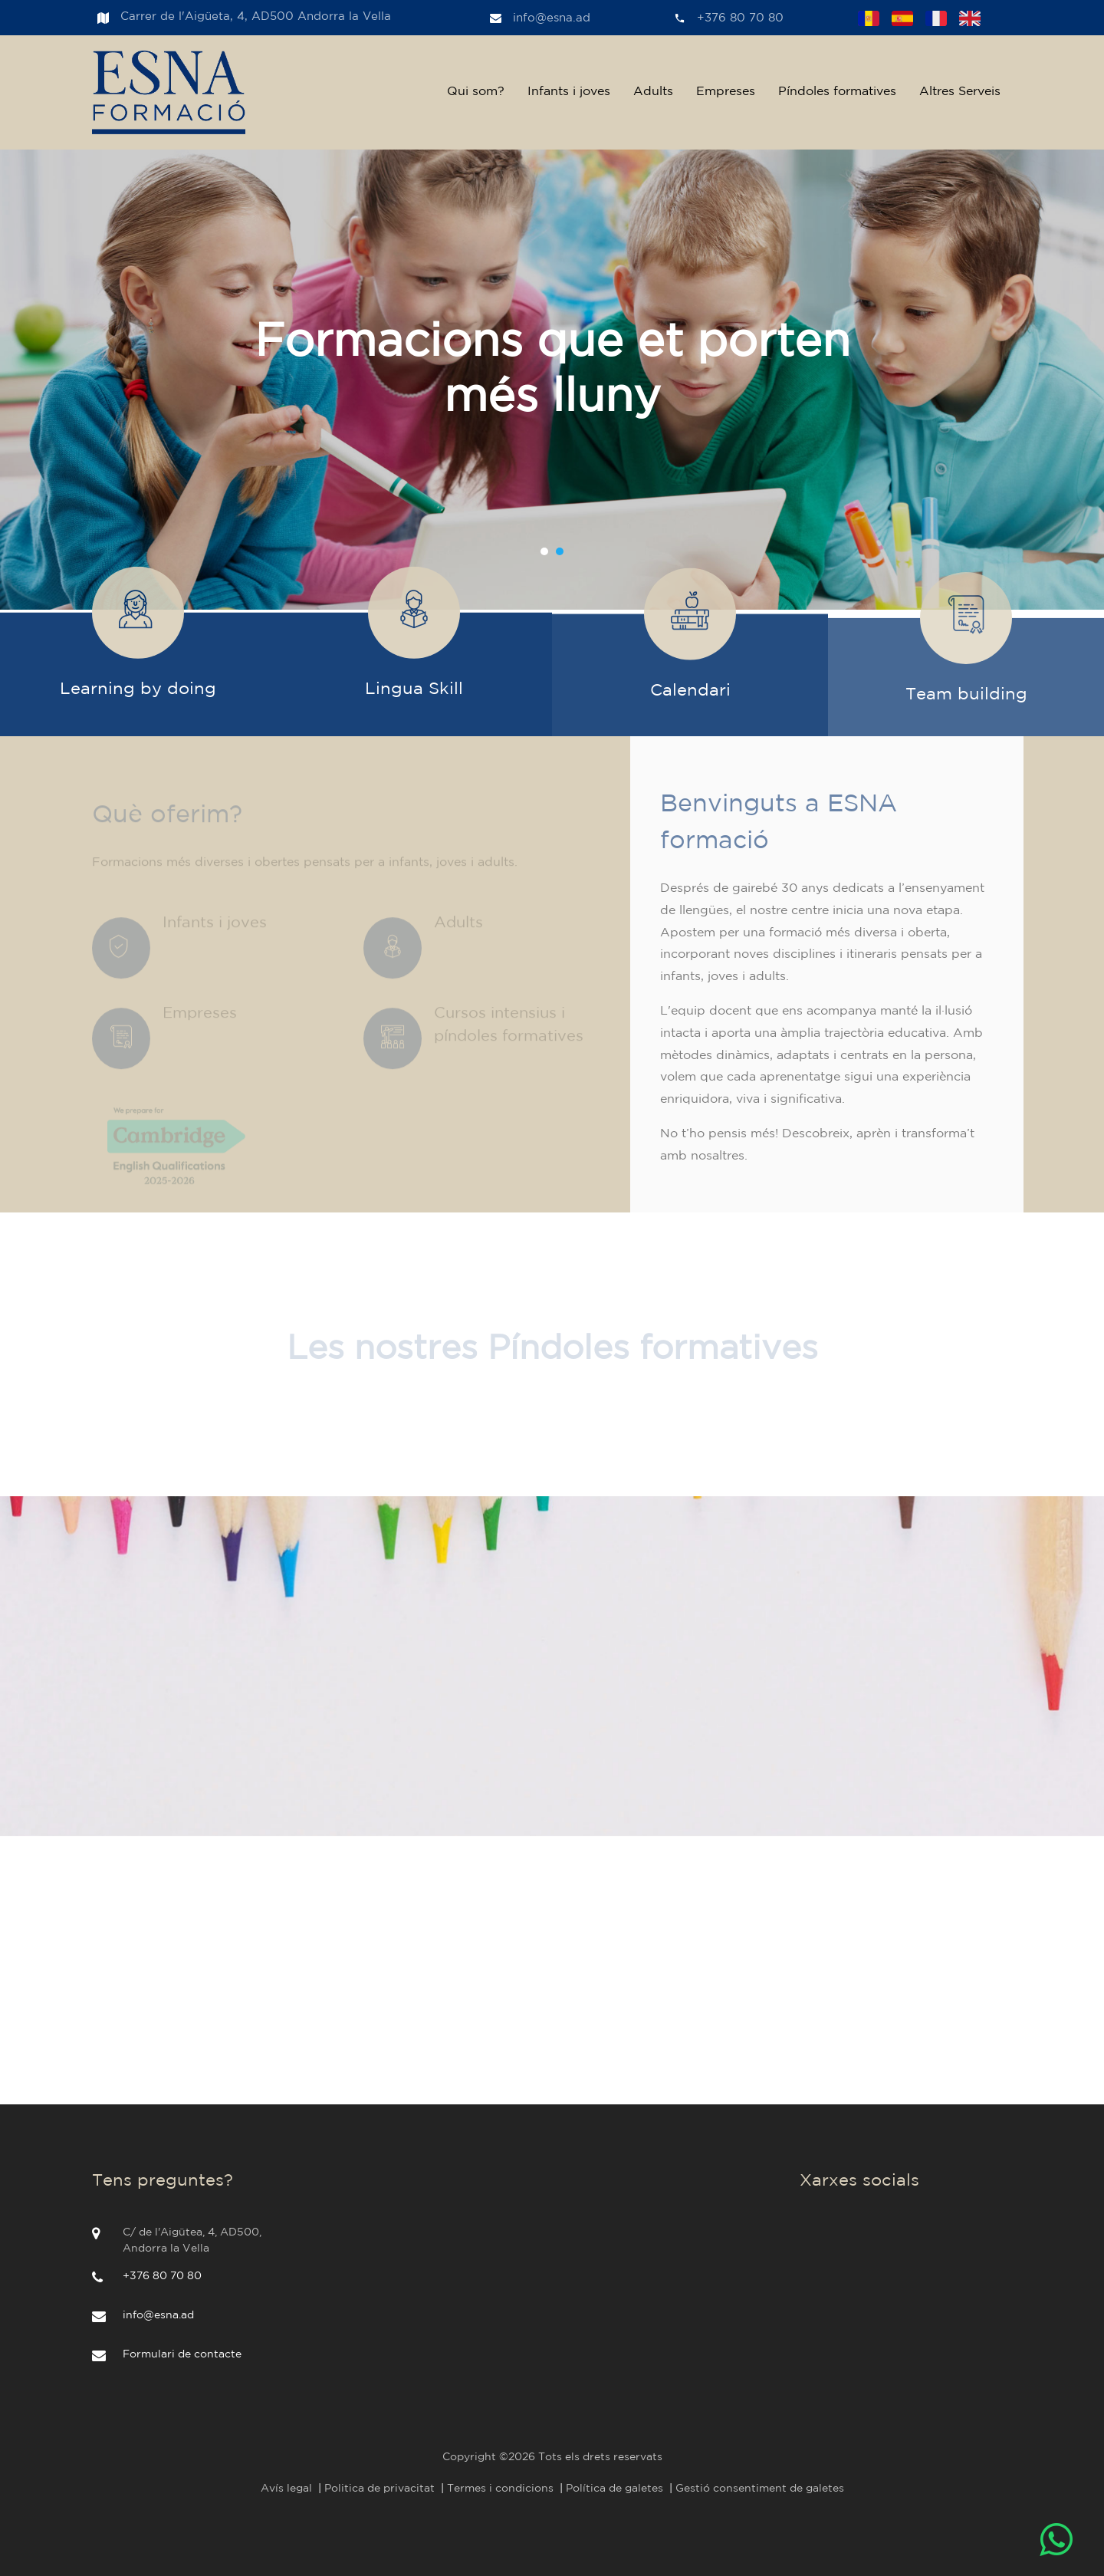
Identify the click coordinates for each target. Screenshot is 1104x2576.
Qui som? (475, 91)
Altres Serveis (960, 91)
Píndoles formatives (837, 91)
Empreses (725, 91)
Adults (653, 91)
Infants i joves (568, 91)
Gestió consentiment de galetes (759, 2488)
